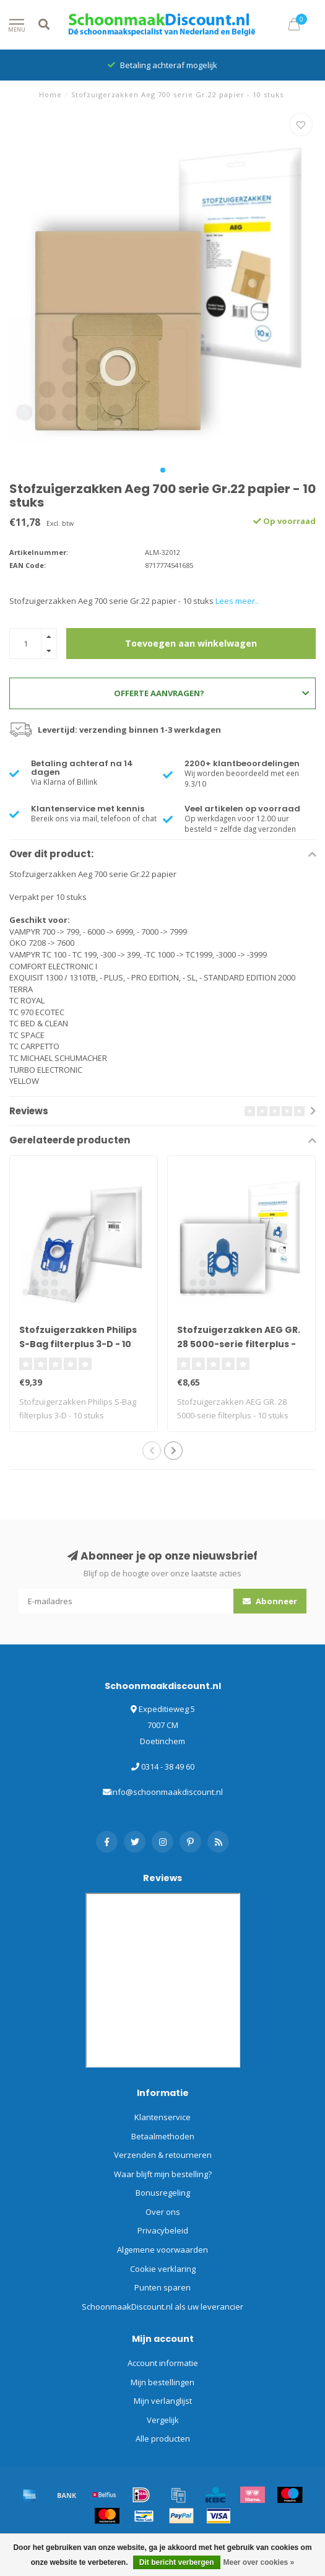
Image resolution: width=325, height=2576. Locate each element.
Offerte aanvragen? (211, 693)
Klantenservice (162, 2117)
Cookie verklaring (163, 2268)
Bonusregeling (163, 2192)
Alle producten (163, 2438)
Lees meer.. (237, 600)
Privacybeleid (162, 2230)
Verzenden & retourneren (163, 2154)
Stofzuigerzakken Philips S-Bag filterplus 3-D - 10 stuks (78, 1344)
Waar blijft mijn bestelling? (163, 2174)
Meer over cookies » (259, 2562)
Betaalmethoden (162, 2136)
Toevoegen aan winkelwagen (191, 643)
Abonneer (270, 1601)
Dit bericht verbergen (176, 2562)
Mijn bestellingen (162, 2382)
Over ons (162, 2211)
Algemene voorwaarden (162, 2249)
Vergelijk (163, 2419)
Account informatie (163, 2363)
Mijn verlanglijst (163, 2400)
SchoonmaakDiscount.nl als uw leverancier (162, 2306)
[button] (162, 470)
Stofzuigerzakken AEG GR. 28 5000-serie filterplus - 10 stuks (238, 1344)
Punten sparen (162, 2287)
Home (50, 94)
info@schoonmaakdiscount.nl (167, 1791)
